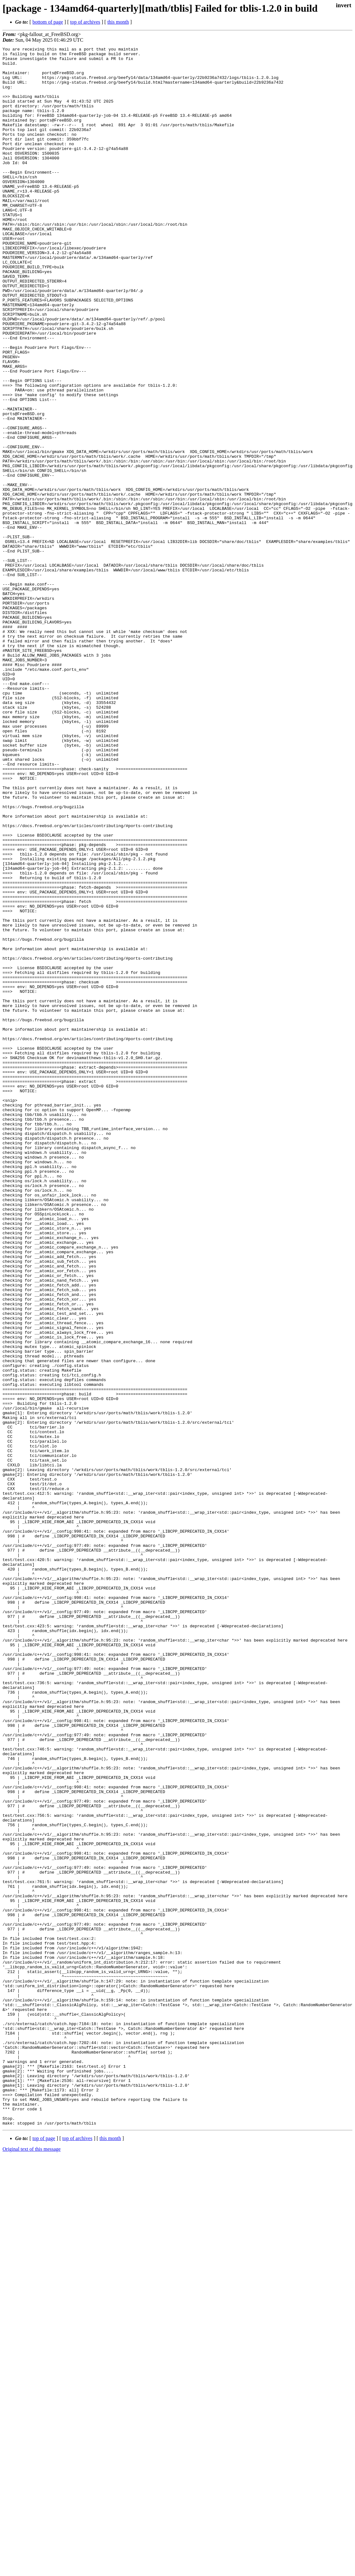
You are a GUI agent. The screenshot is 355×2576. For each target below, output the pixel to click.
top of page (44, 2554)
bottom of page (48, 22)
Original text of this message (32, 2564)
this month (118, 22)
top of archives (85, 22)
